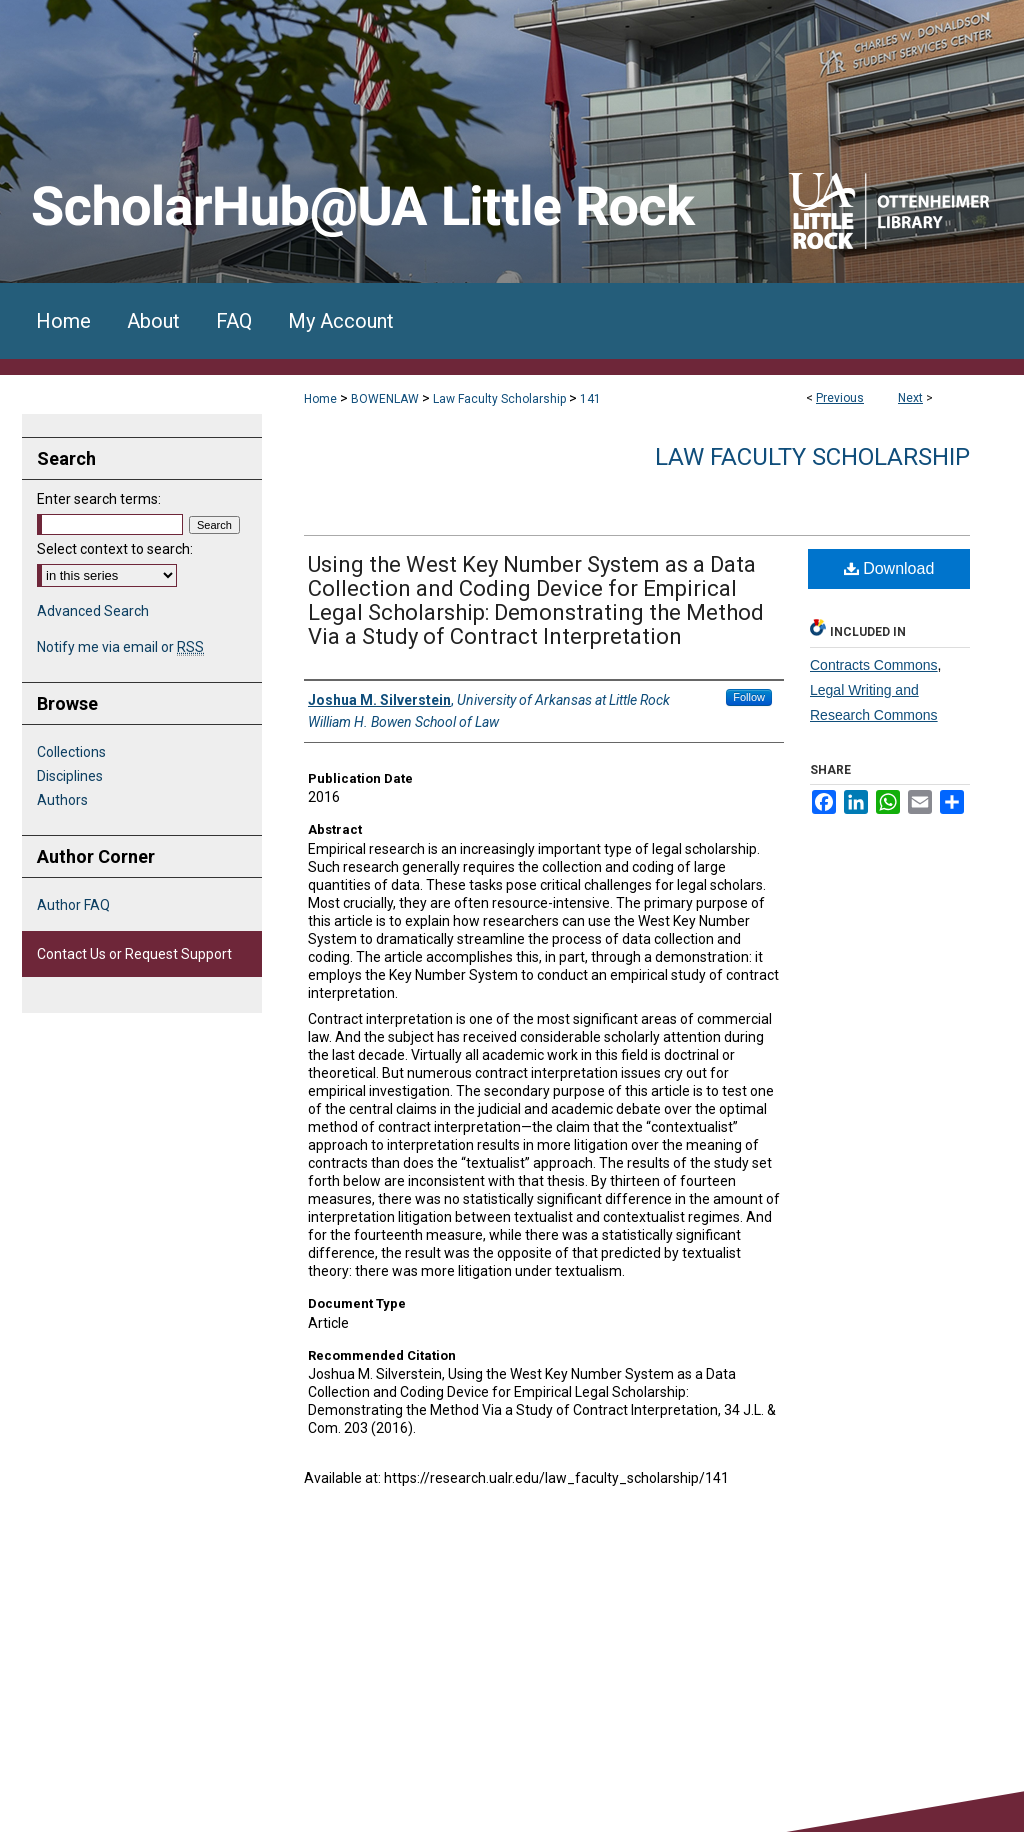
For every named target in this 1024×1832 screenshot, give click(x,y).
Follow (749, 697)
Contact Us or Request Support (134, 954)
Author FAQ (73, 905)
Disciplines (70, 776)
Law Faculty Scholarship (499, 399)
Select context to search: (115, 549)
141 (590, 399)
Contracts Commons (874, 665)
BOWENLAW (385, 399)
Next (910, 398)
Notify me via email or (120, 647)
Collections (71, 752)
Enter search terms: (99, 499)
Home (320, 399)
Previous (840, 398)
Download (889, 568)
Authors (62, 800)
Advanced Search (93, 611)
